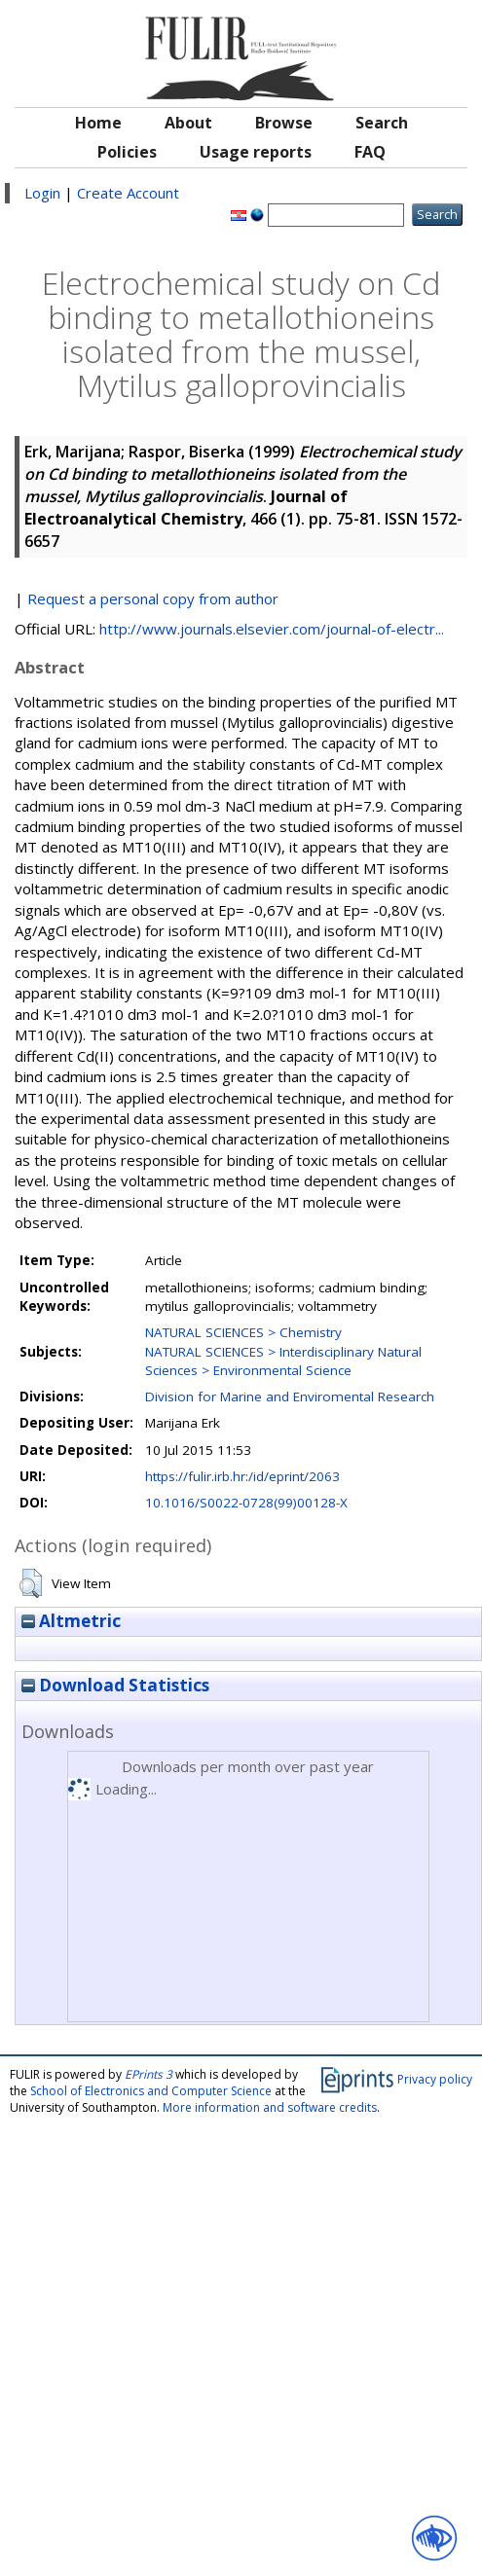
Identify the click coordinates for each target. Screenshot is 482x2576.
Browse (284, 122)
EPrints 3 (148, 2074)
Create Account (128, 192)
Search (381, 122)
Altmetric (71, 1621)
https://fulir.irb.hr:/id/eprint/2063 (242, 1476)
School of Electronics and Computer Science (151, 2091)
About (188, 122)
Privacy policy (434, 2079)
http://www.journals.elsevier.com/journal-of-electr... (271, 628)
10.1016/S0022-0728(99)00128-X (246, 1502)
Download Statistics (115, 1685)
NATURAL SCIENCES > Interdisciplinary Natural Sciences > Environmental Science (283, 1361)
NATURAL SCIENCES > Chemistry (243, 1332)
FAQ (370, 152)
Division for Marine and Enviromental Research (289, 1396)
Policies (127, 152)
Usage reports (256, 152)
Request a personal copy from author (152, 598)
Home (98, 122)
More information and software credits (270, 2107)
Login (42, 192)
